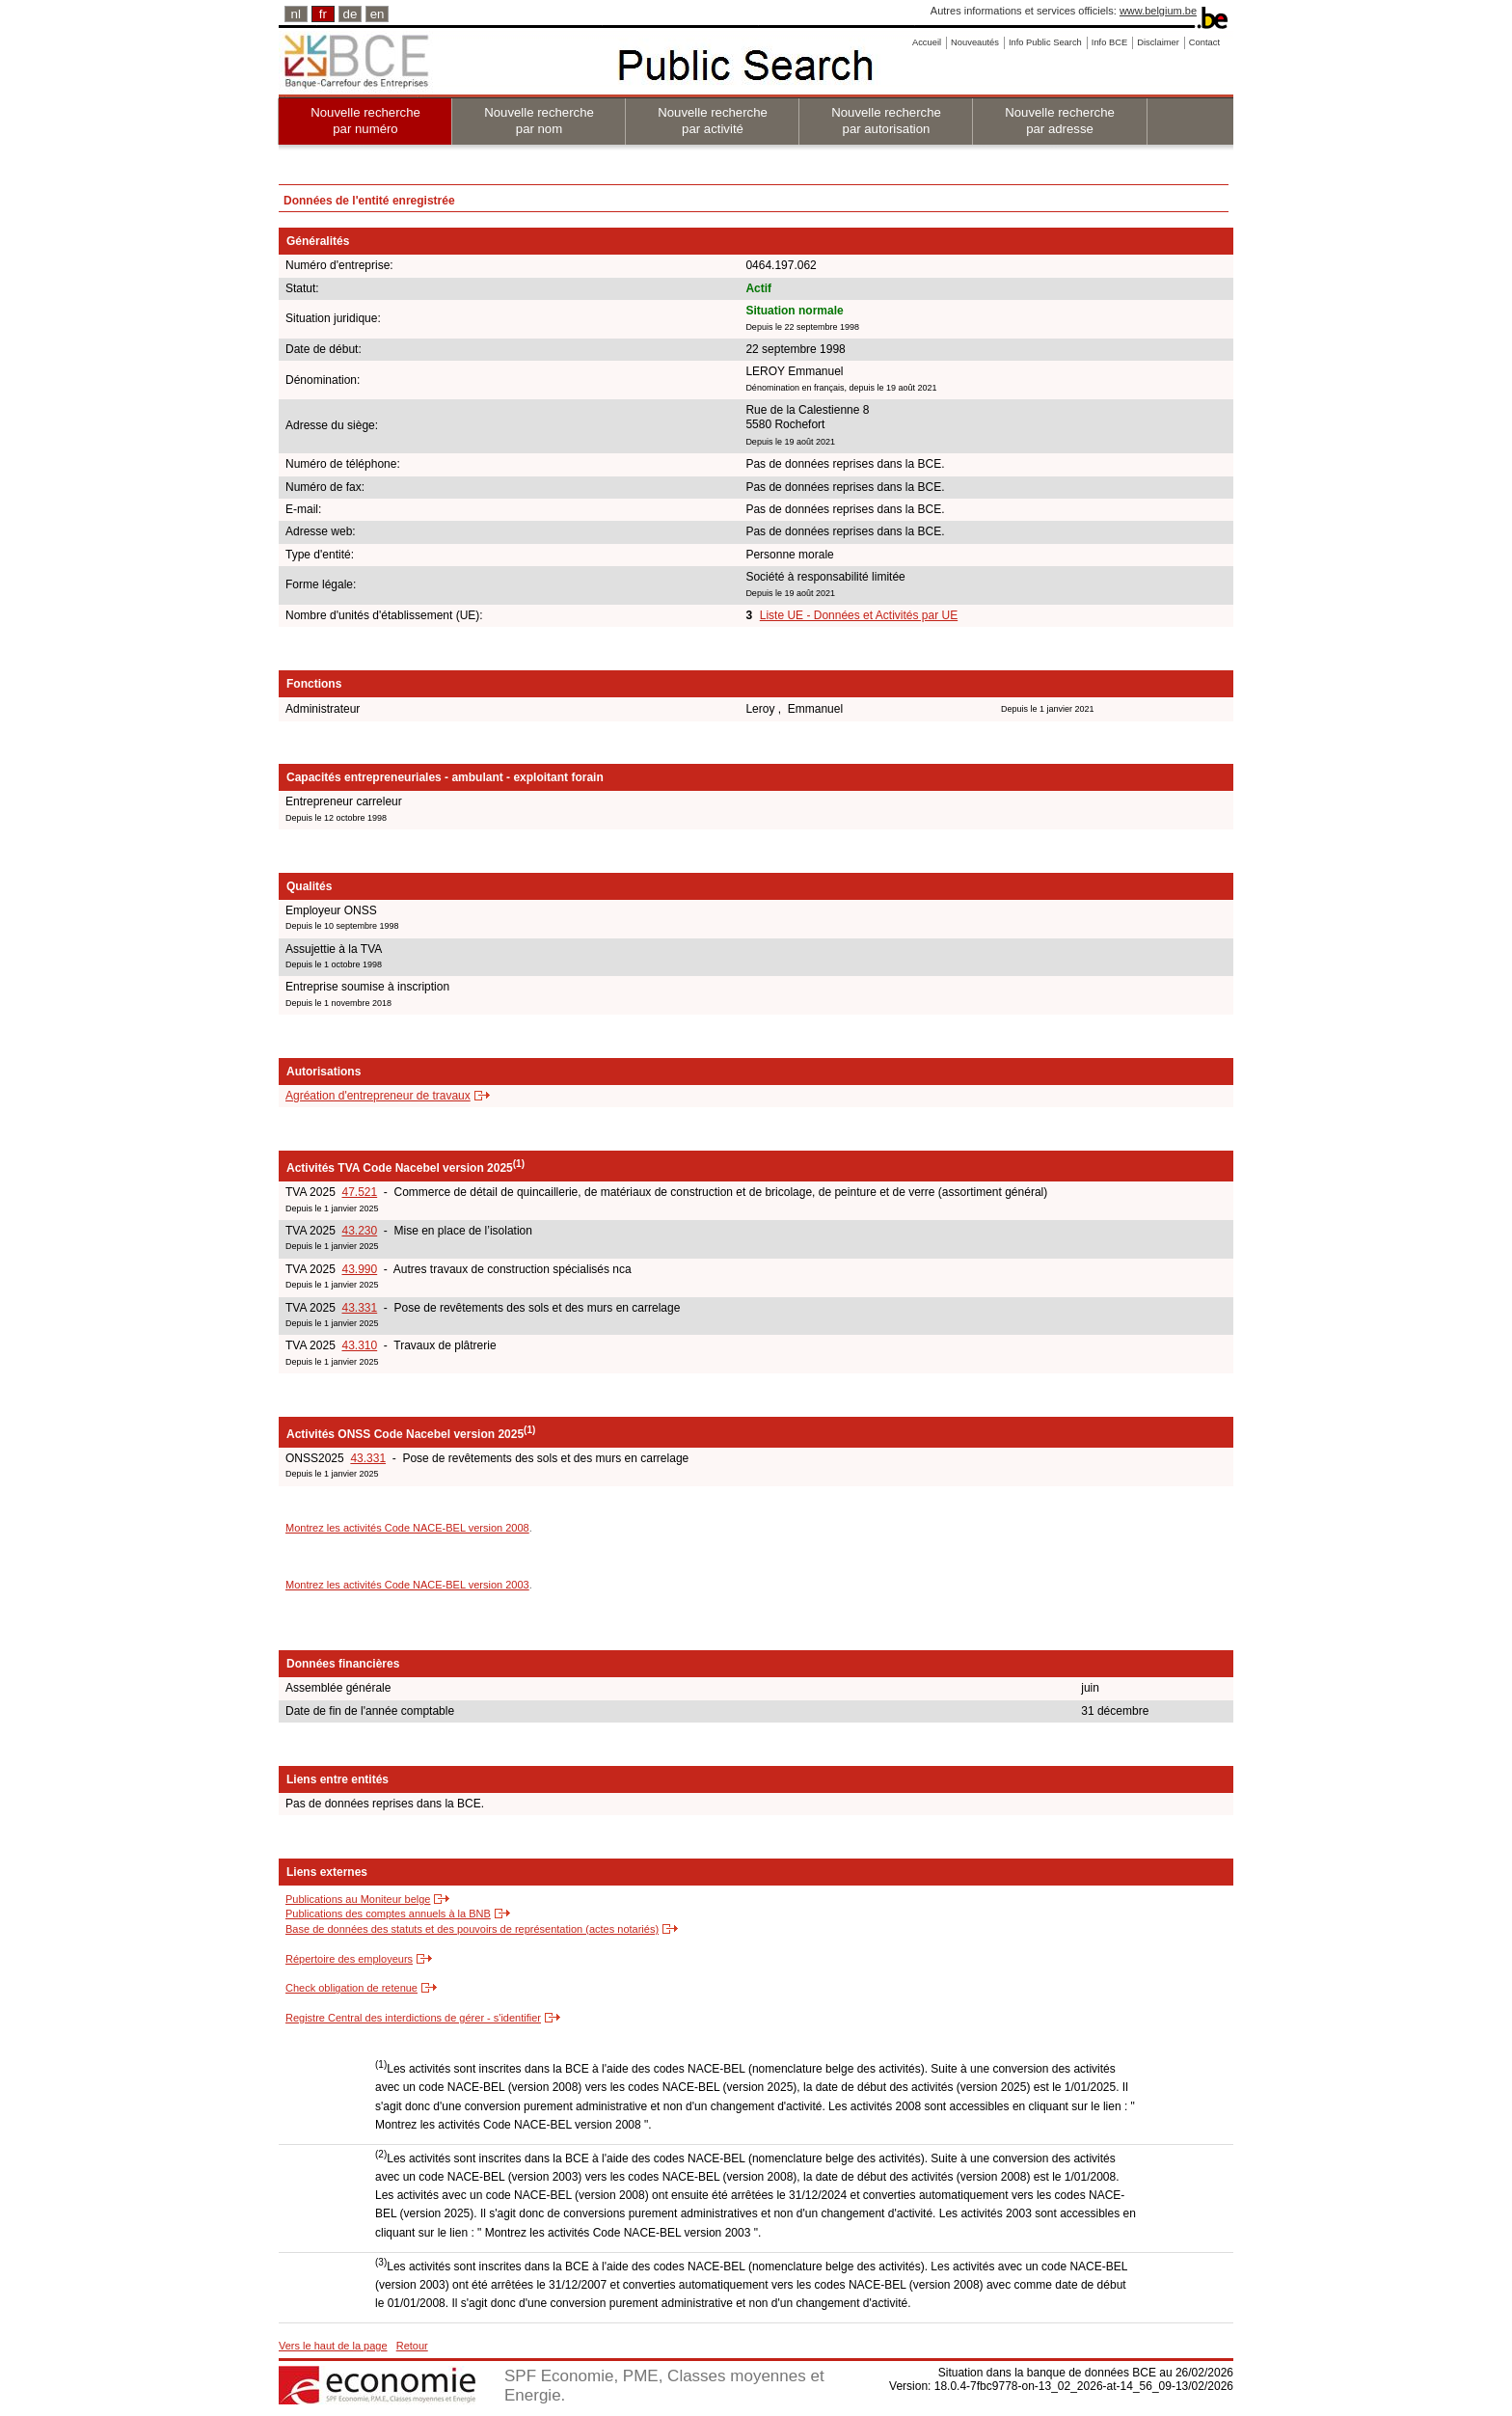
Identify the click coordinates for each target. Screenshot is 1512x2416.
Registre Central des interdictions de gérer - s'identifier (413, 2017)
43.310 (359, 1345)
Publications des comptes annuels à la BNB (388, 1913)
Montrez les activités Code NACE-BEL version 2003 (407, 1584)
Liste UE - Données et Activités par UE (859, 615)
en (377, 14)
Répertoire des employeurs (349, 1959)
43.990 (359, 1269)
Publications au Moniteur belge (357, 1899)
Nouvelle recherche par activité (713, 120)
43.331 (359, 1308)
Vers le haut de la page (333, 2345)
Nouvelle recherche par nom (539, 120)
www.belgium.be (1158, 10)
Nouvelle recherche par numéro (365, 120)
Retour (412, 2345)
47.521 (359, 1192)
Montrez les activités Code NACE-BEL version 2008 (407, 1528)
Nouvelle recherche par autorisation (886, 120)
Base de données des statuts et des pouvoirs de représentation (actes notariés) (472, 1929)
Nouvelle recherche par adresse (1060, 120)
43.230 (359, 1230)
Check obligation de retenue (351, 1988)
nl (296, 14)
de (350, 14)
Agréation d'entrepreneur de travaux (378, 1095)
